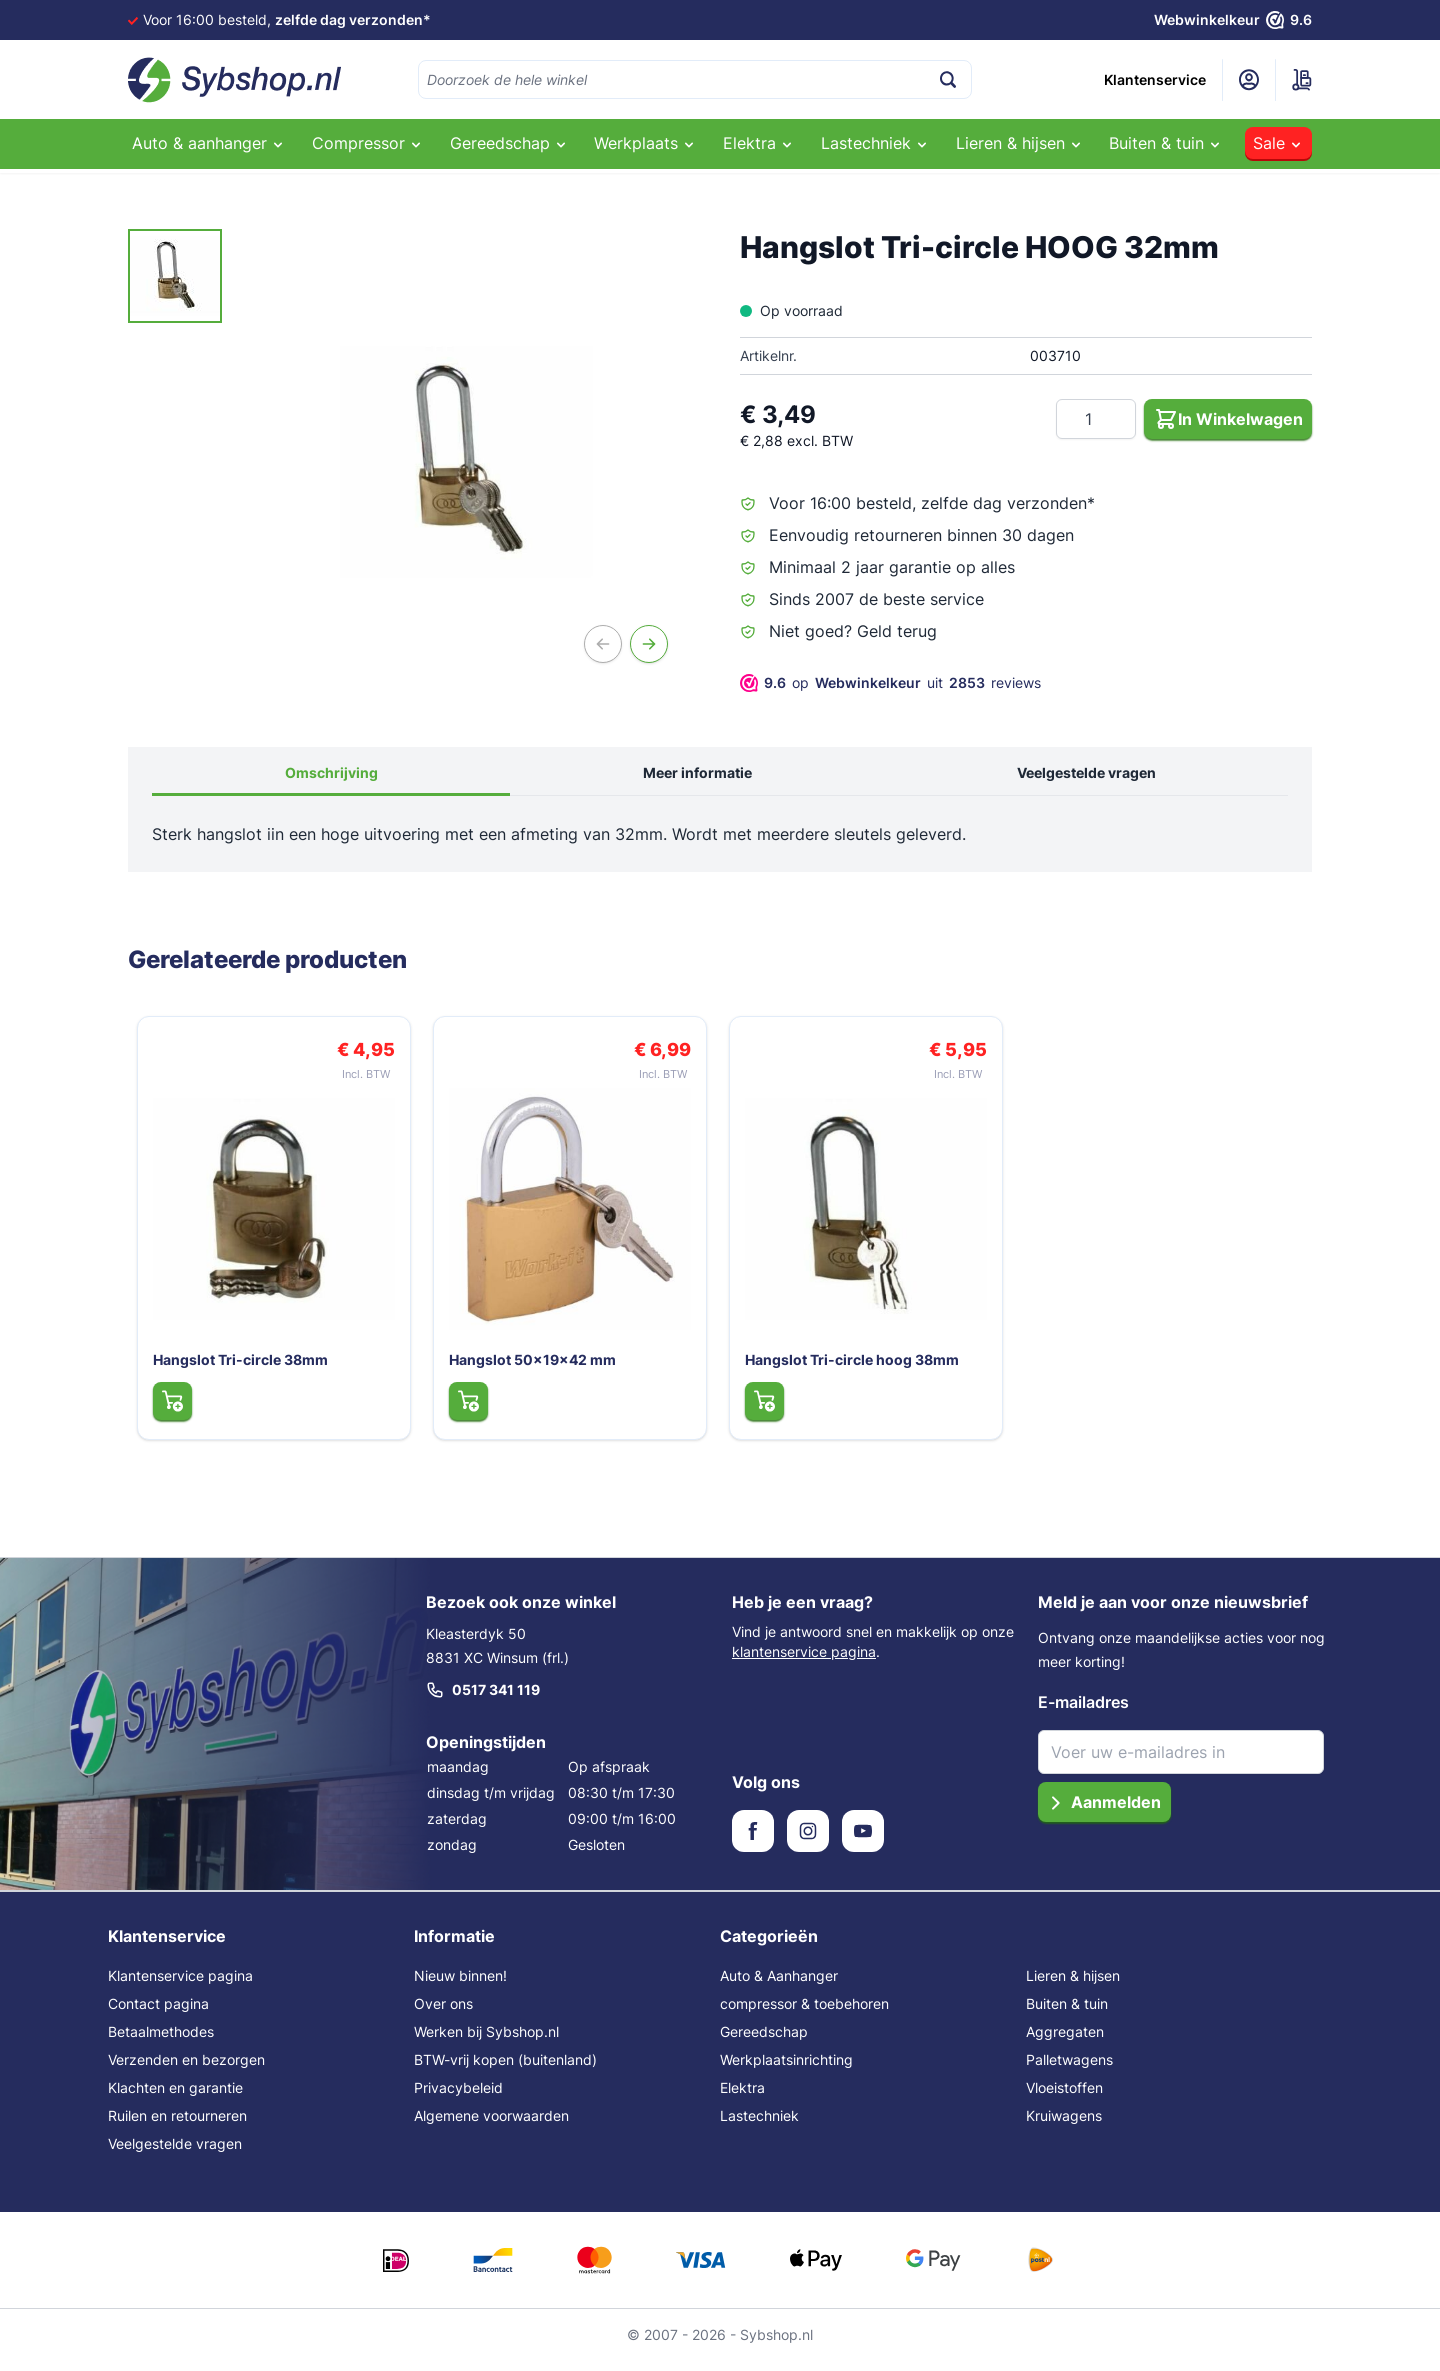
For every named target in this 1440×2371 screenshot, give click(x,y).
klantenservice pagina (804, 1661)
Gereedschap (764, 2041)
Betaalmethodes (161, 2041)
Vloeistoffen (1064, 2097)
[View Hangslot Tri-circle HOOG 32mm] (175, 276)
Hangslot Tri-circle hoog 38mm (848, 1368)
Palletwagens (1069, 2069)
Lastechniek (759, 2125)
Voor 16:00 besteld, (287, 19)
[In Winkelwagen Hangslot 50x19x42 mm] (463, 1410)
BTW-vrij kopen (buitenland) (505, 2069)
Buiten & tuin (1067, 2013)
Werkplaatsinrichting (786, 2069)
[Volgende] (649, 644)
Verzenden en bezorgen (186, 2069)
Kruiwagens (1064, 2125)
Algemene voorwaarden (491, 2125)
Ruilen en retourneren (177, 2125)
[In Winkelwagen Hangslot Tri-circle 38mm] (167, 1410)
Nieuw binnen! (460, 1985)
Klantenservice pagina (180, 1985)
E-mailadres (1083, 1712)
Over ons (443, 2013)
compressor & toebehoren (804, 2013)
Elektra (742, 2097)
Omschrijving (331, 772)
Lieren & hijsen (1073, 1985)
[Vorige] (603, 644)
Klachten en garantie (175, 2097)
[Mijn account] (1249, 80)
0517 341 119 (483, 1700)
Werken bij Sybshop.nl (486, 2041)
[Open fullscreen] (467, 462)
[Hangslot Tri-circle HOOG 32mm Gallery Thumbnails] (175, 276)
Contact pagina (158, 2013)
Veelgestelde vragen (1086, 772)
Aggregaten (1065, 2041)
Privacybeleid (458, 2097)
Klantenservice (1155, 79)
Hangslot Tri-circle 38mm (236, 1368)
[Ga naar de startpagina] (235, 80)
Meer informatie (697, 772)
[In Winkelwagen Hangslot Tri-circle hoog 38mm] (759, 1410)
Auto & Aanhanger (779, 1985)
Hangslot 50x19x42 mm (528, 1368)
